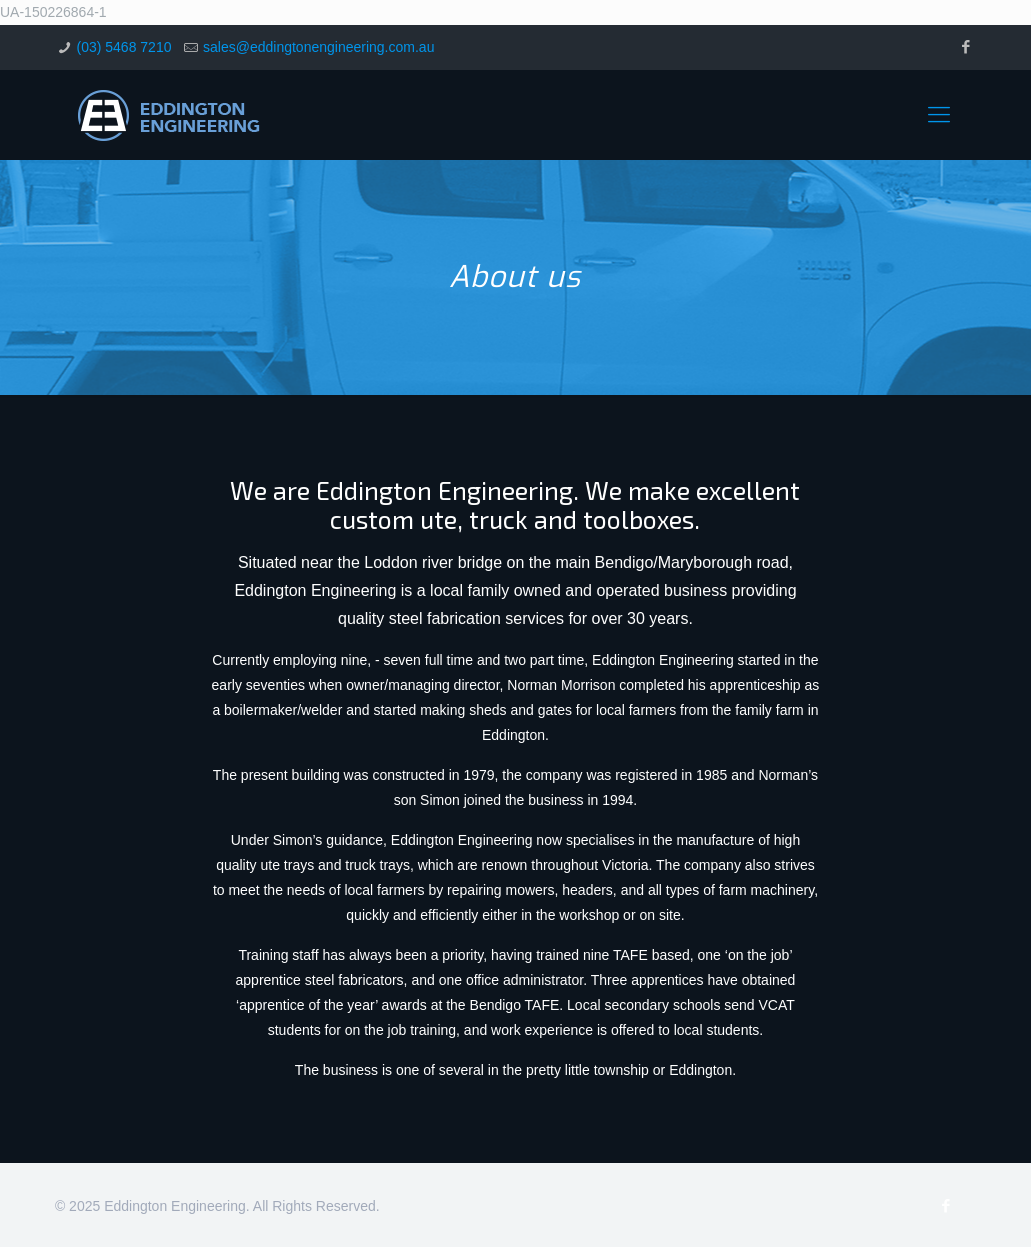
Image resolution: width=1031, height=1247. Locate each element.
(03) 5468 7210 (123, 47)
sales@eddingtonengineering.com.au (318, 47)
